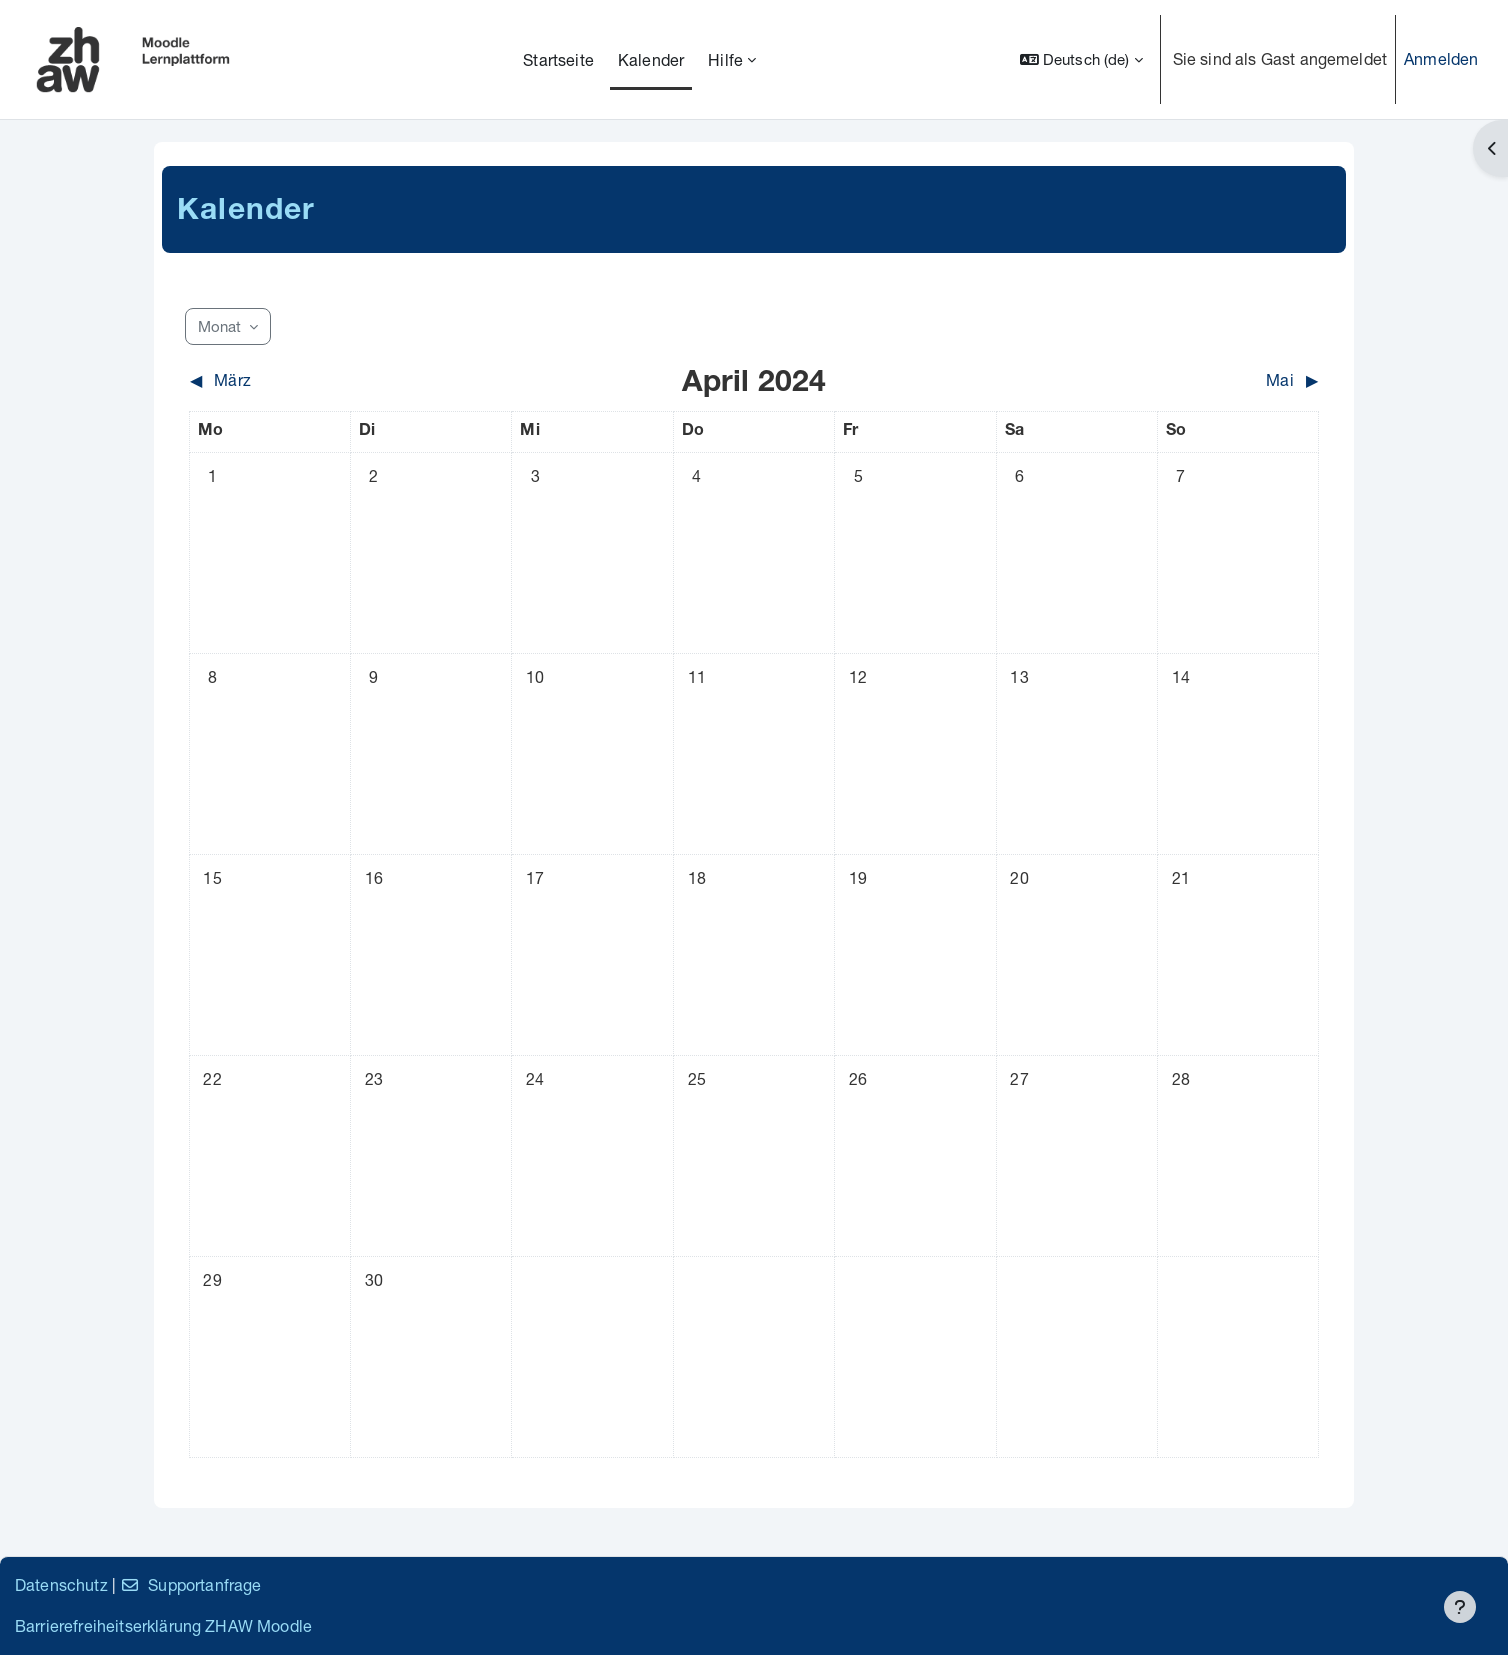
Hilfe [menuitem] (725, 59)
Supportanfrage (190, 1584)
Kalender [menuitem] (651, 59)
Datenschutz (61, 1584)
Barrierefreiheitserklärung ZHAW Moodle (163, 1625)
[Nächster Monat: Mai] (1178, 380)
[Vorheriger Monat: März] (330, 380)
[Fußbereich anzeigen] (1460, 1607)
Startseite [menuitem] (558, 59)
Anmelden (1441, 58)
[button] (1081, 59)
